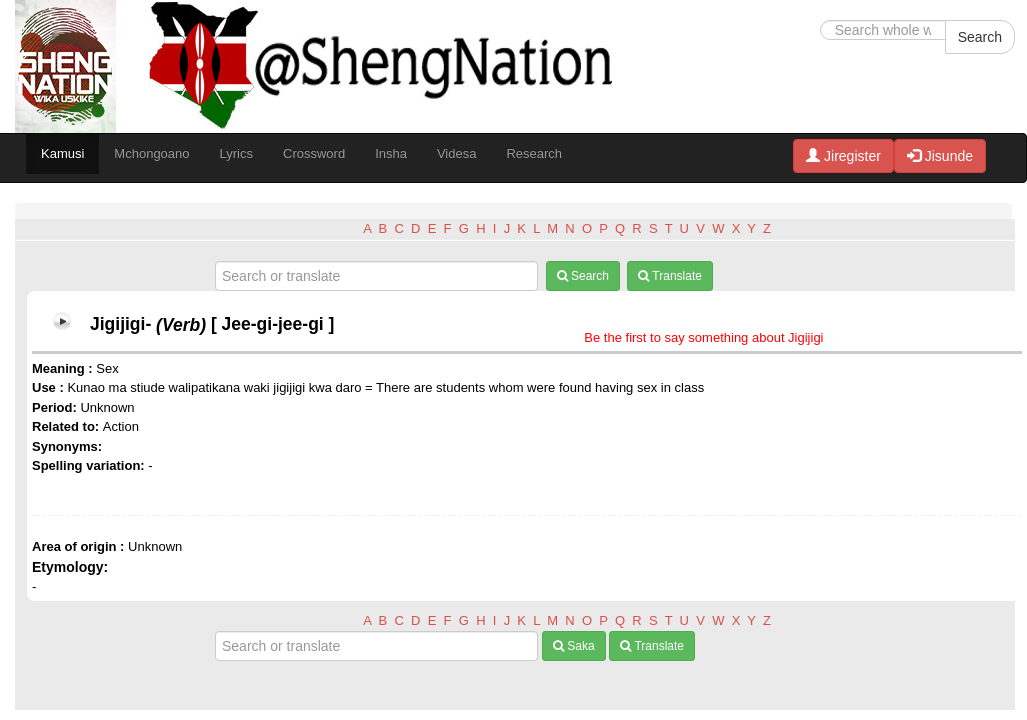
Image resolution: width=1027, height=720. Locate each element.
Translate (670, 276)
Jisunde (940, 156)
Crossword (314, 153)
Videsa (457, 153)
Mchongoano (151, 153)
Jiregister (843, 156)
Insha (391, 153)
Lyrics (236, 153)
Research (534, 153)
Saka (574, 646)
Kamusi (62, 153)
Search (980, 37)
